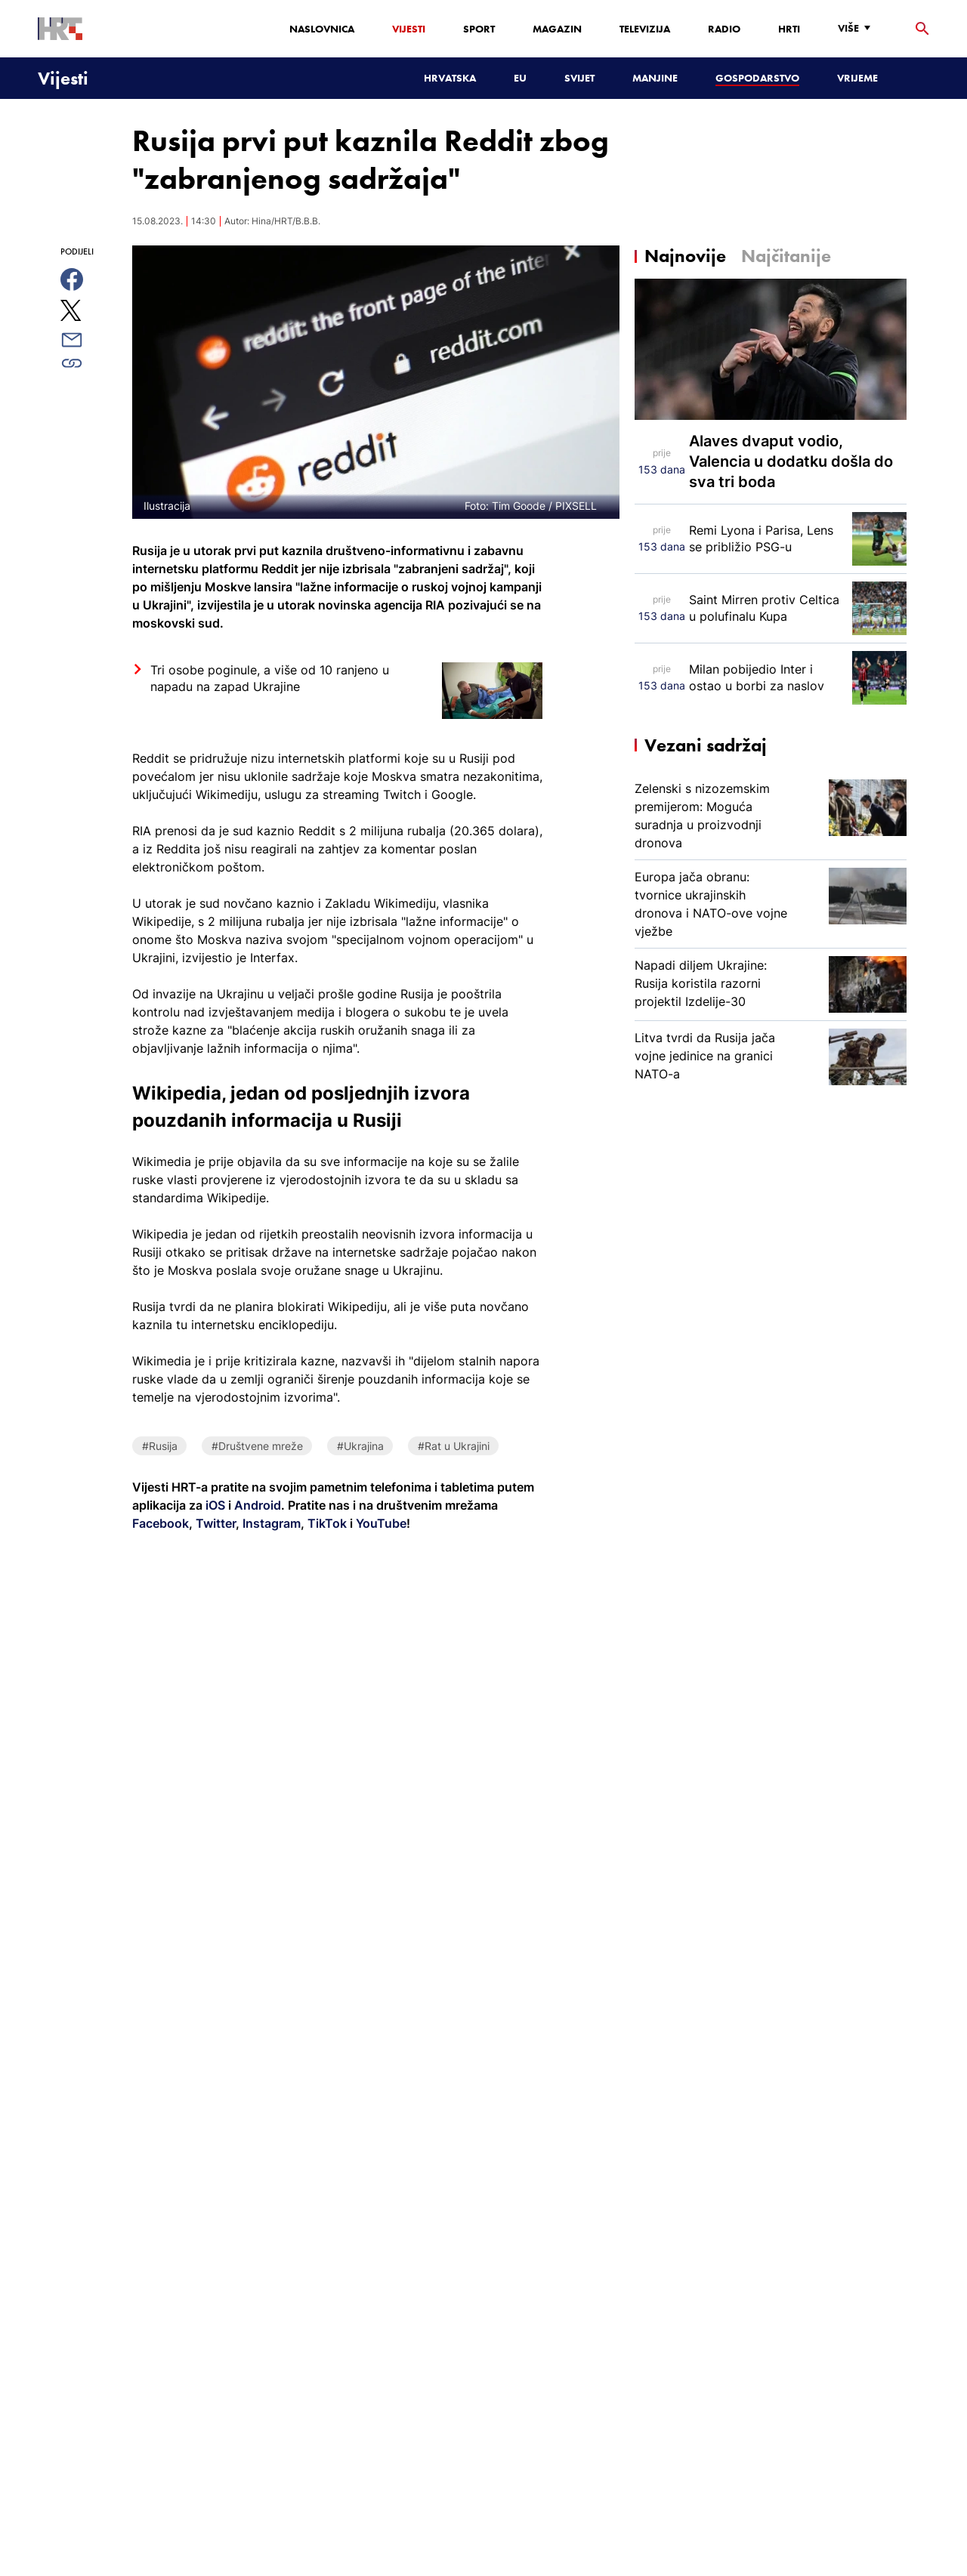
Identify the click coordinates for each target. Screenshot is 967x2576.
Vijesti (408, 28)
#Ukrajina (360, 1445)
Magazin (557, 28)
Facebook (160, 1523)
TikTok (325, 1523)
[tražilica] (922, 29)
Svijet (579, 78)
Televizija (644, 28)
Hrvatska (450, 78)
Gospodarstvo (757, 78)
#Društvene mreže (257, 1445)
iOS (216, 1505)
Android (257, 1505)
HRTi (789, 28)
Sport (479, 28)
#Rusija (160, 1445)
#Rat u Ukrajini (454, 1445)
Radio (724, 28)
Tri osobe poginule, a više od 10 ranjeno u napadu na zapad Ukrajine (269, 678)
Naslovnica (321, 28)
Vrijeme (857, 78)
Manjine (655, 78)
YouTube (379, 1523)
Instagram (270, 1523)
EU (520, 78)
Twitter (214, 1523)
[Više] (858, 28)
